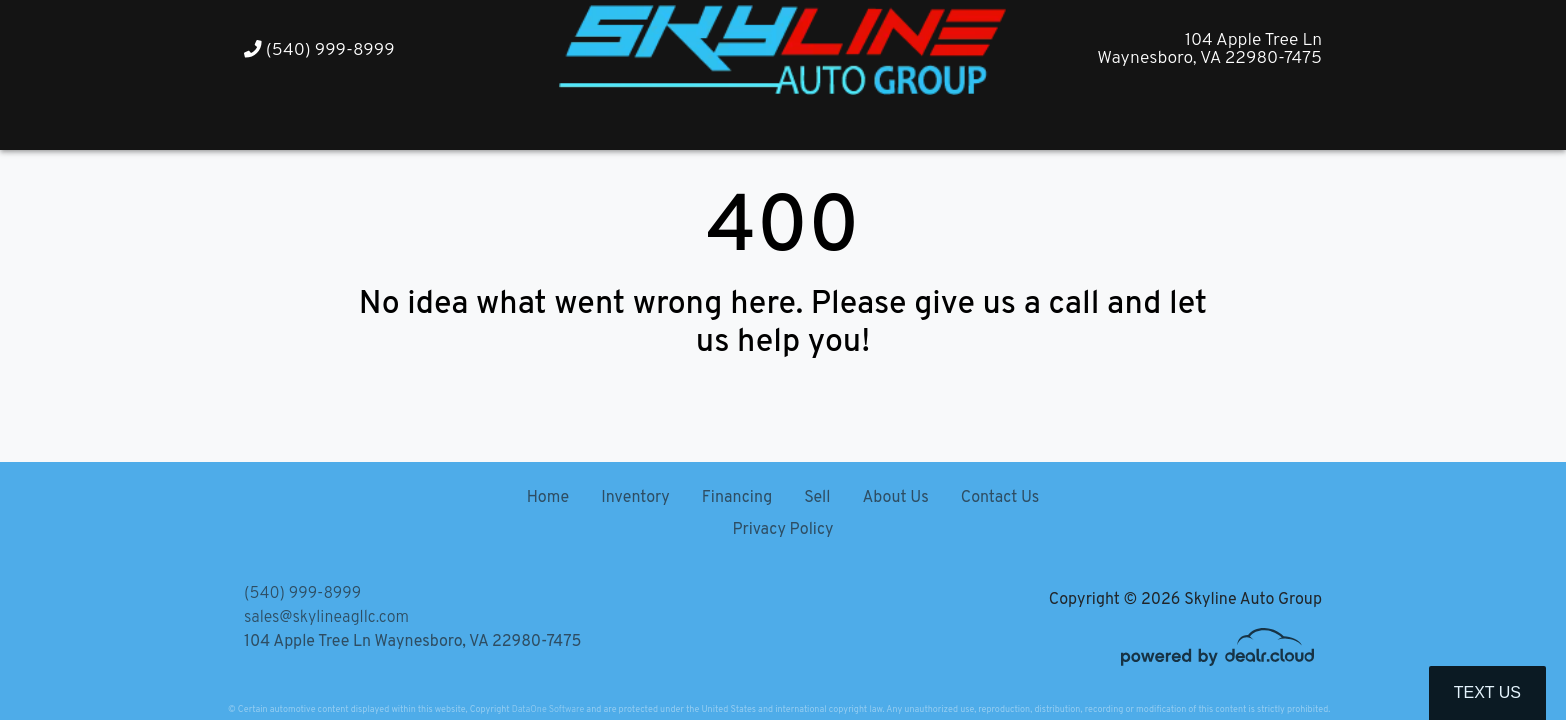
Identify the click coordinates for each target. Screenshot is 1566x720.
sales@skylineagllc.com (326, 618)
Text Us (1487, 692)
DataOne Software (548, 709)
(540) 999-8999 (319, 50)
